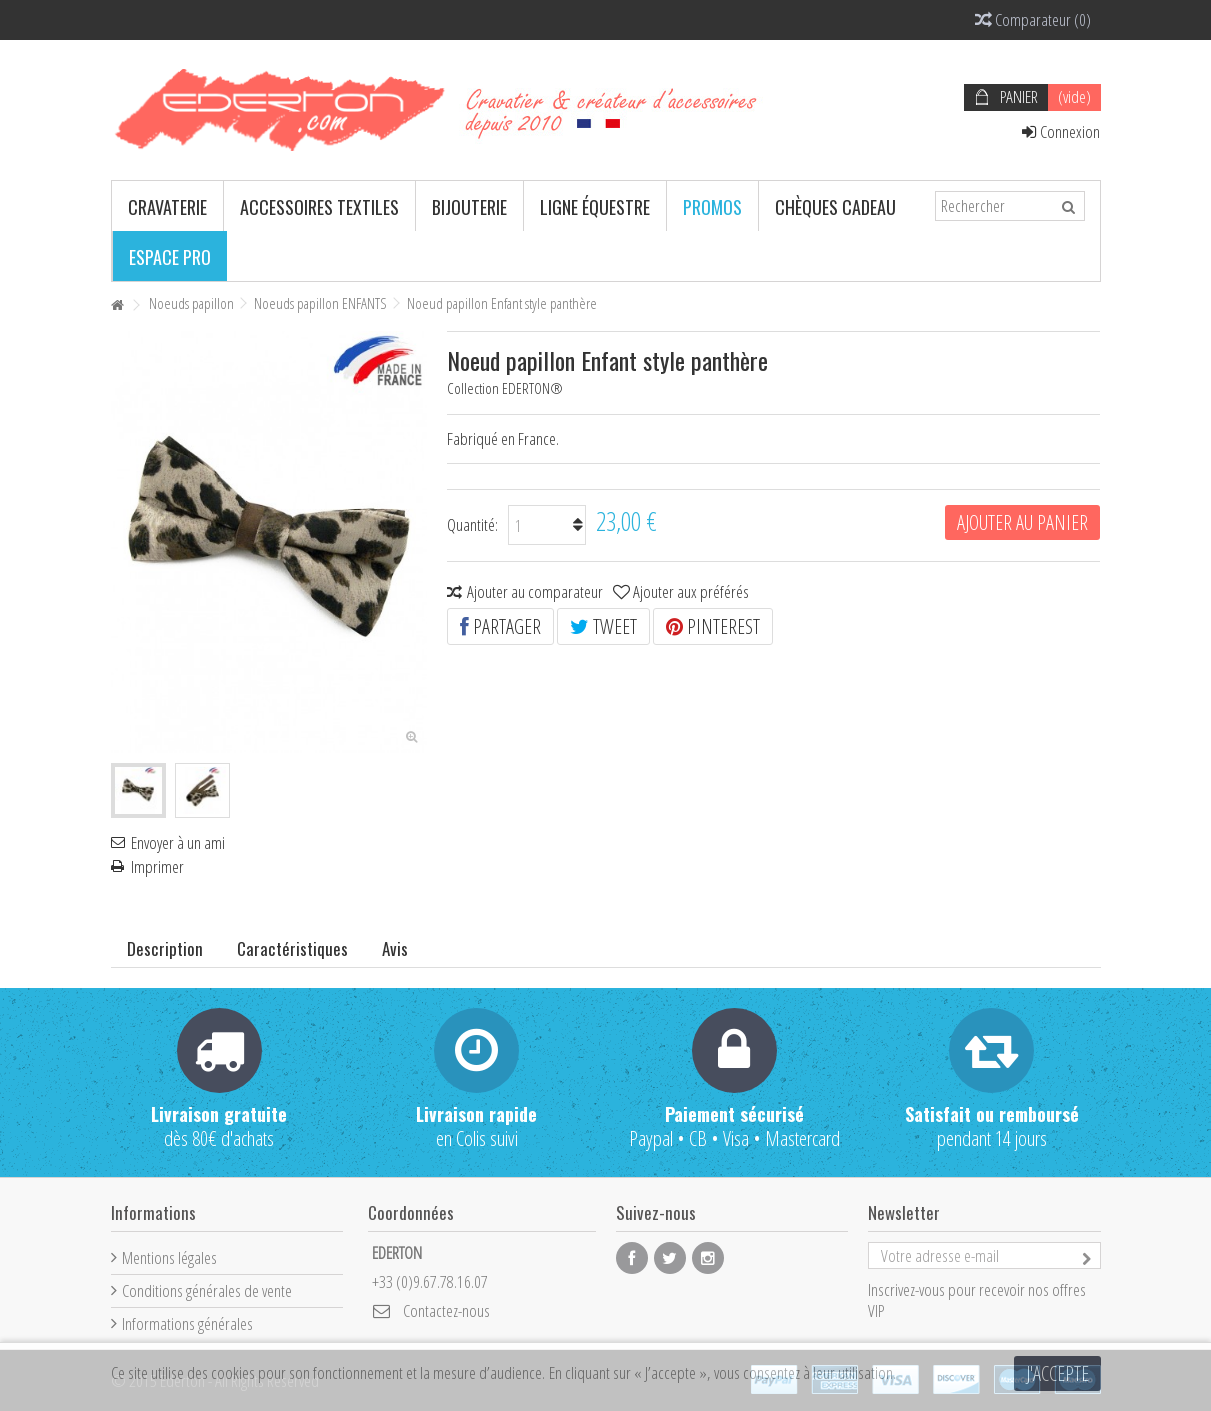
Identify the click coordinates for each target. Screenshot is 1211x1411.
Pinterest (713, 626)
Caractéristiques (292, 948)
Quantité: (472, 524)
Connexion (1061, 131)
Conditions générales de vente (207, 1290)
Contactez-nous (446, 1310)
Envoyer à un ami (178, 843)
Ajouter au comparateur (535, 591)
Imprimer (157, 867)
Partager (500, 626)
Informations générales (187, 1323)
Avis (395, 948)
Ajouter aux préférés (691, 591)
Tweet (603, 626)
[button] (167, 206)
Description (165, 948)
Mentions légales (169, 1257)
